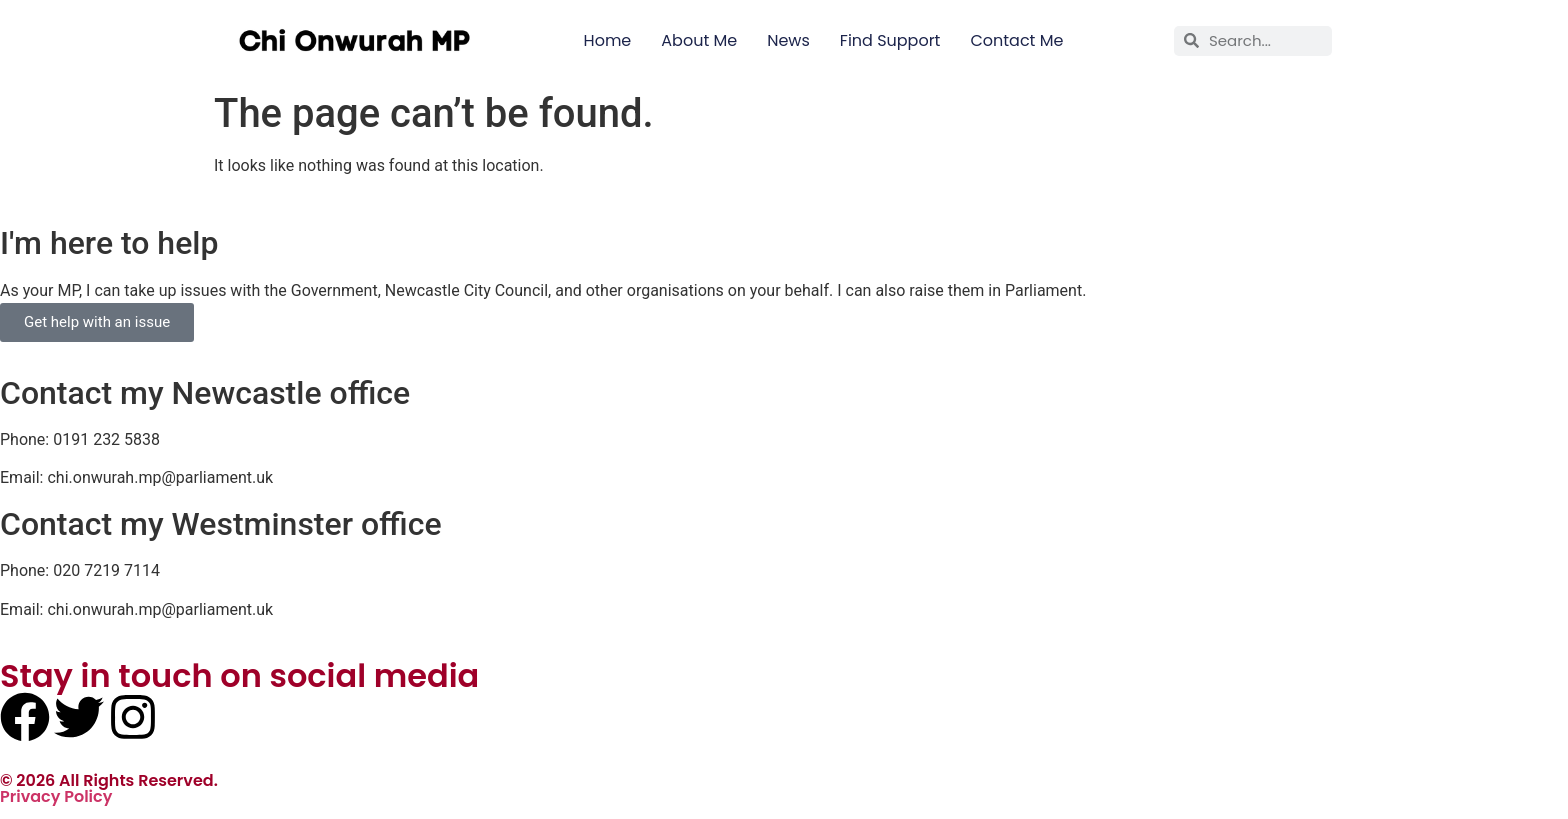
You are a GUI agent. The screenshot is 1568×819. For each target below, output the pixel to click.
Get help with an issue (97, 322)
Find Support (890, 40)
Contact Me (1016, 40)
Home (608, 40)
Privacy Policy (56, 796)
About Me (699, 40)
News (788, 40)
